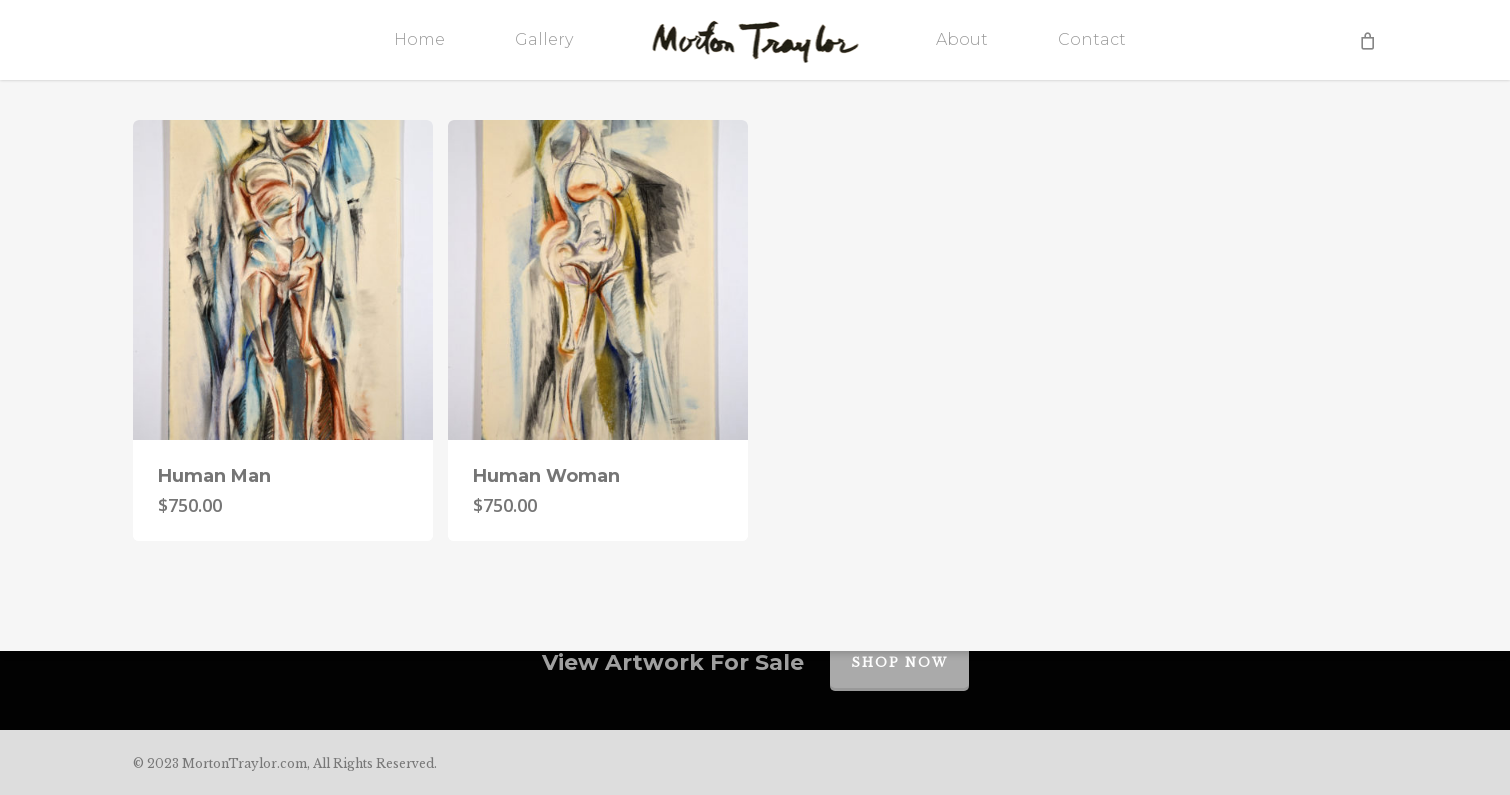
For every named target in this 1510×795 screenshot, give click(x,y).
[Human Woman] (598, 280)
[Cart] (1367, 40)
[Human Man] (283, 280)
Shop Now (899, 662)
